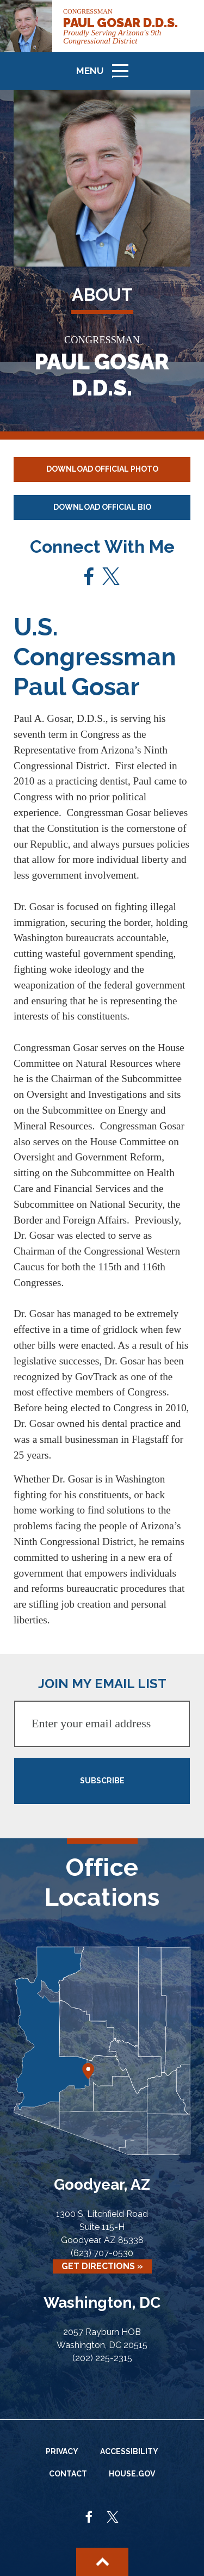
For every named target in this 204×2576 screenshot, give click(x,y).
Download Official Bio (102, 507)
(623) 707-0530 (102, 2253)
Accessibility (129, 2451)
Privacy (62, 2451)
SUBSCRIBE (102, 1780)
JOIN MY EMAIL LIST (102, 1683)
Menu (106, 75)
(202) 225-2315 (102, 2358)
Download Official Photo (102, 469)
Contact (68, 2473)
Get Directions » (102, 2266)
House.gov (132, 2473)
